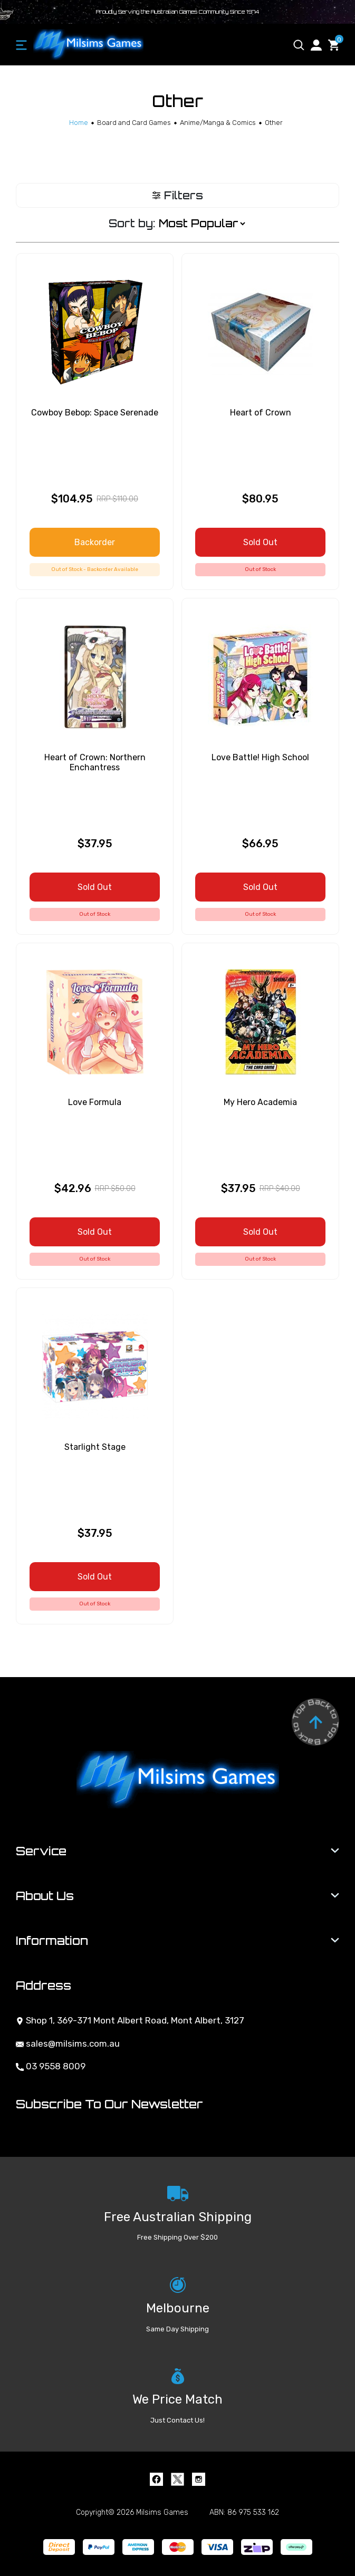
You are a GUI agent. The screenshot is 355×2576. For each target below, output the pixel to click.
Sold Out (260, 542)
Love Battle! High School (260, 757)
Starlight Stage (95, 1447)
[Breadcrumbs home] (78, 123)
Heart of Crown (260, 413)
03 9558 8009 (50, 2066)
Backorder (94, 542)
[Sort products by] (202, 224)
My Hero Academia (260, 1102)
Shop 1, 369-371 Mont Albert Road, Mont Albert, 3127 (130, 2020)
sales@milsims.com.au (68, 2043)
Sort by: (132, 223)
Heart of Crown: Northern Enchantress (95, 762)
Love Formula (94, 1102)
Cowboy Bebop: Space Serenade (94, 413)
